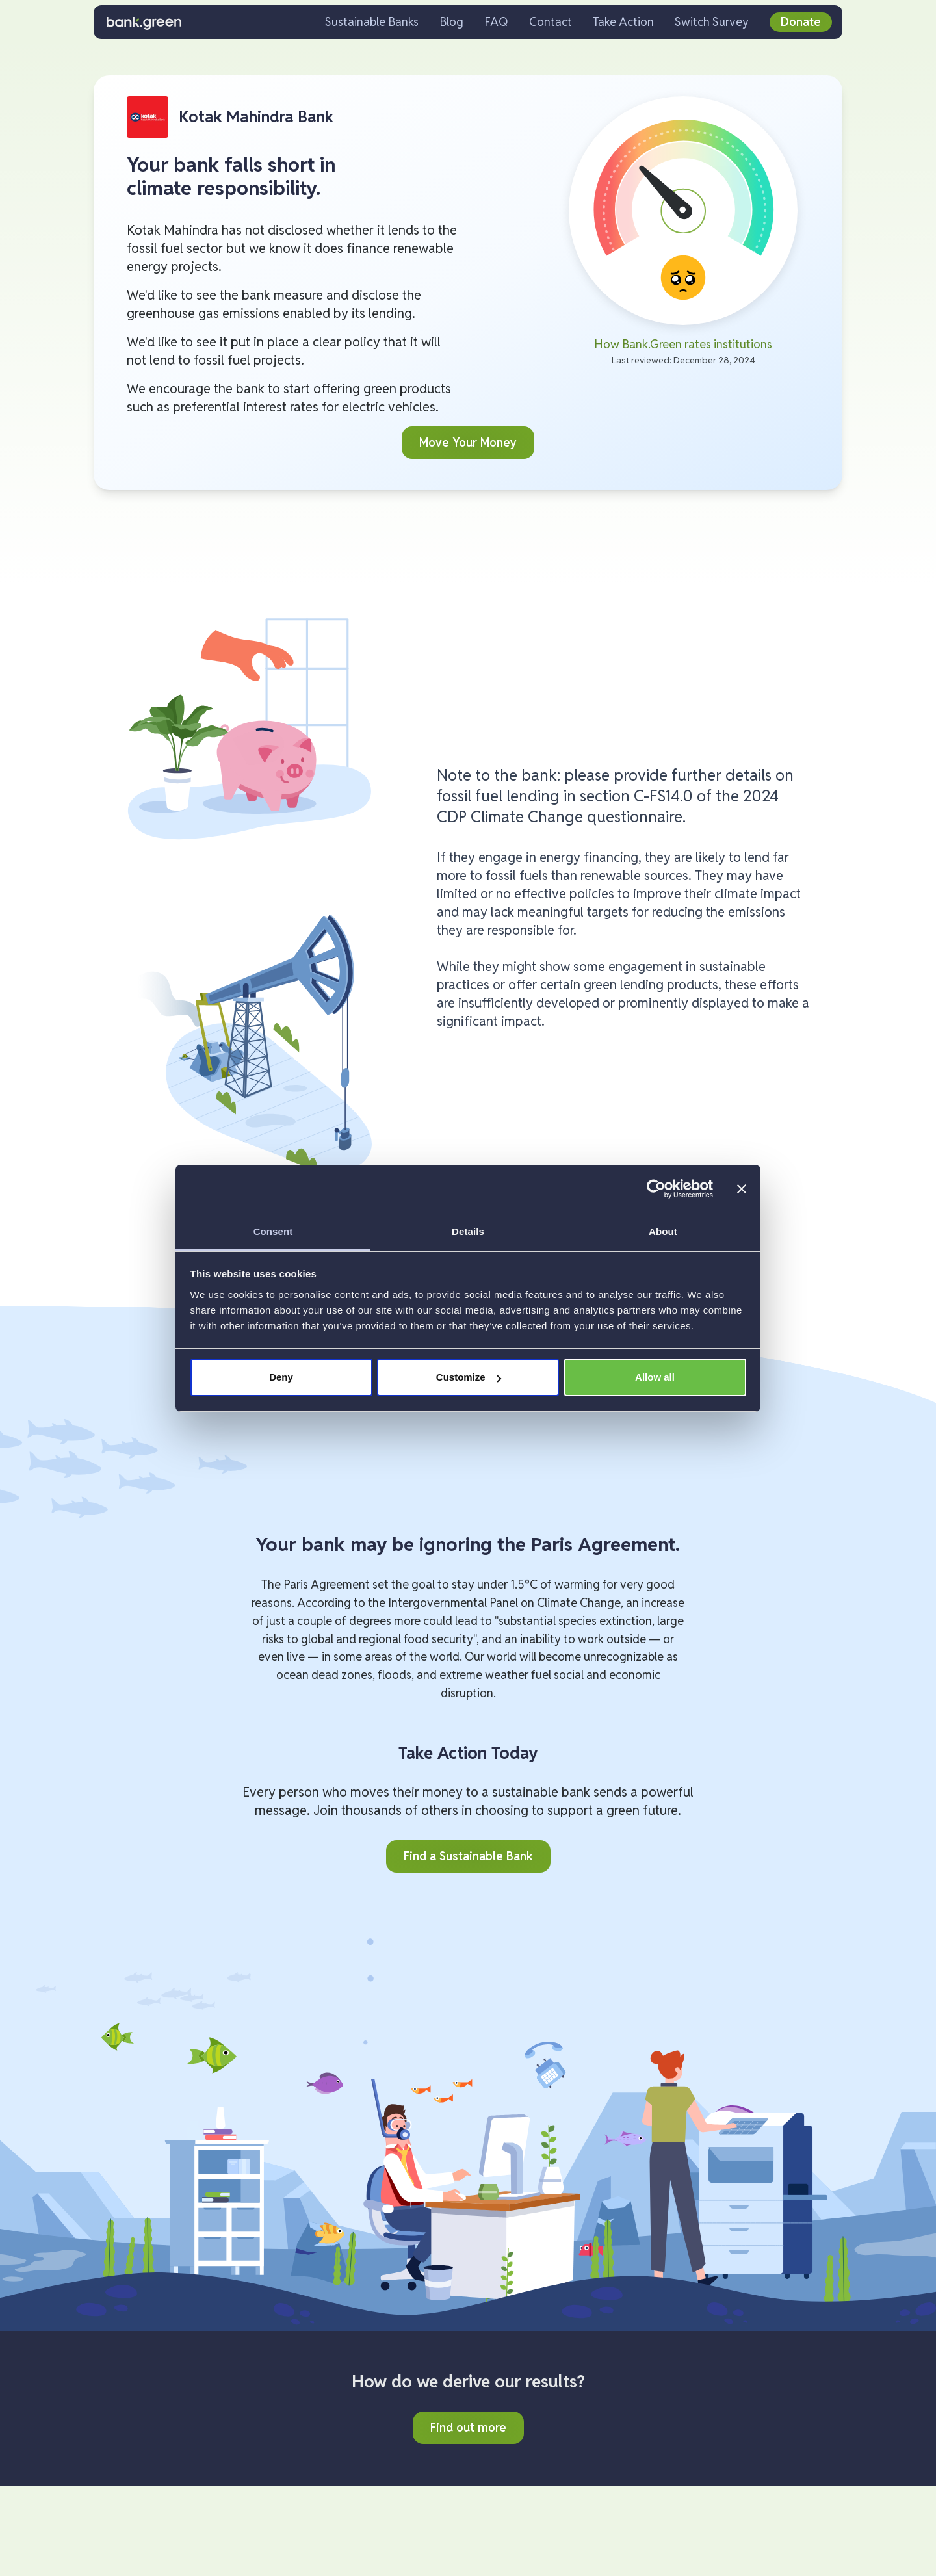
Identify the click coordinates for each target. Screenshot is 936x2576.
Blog (451, 21)
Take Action (623, 21)
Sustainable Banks (372, 21)
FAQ (496, 21)
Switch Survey (712, 21)
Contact (550, 21)
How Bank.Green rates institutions (683, 344)
